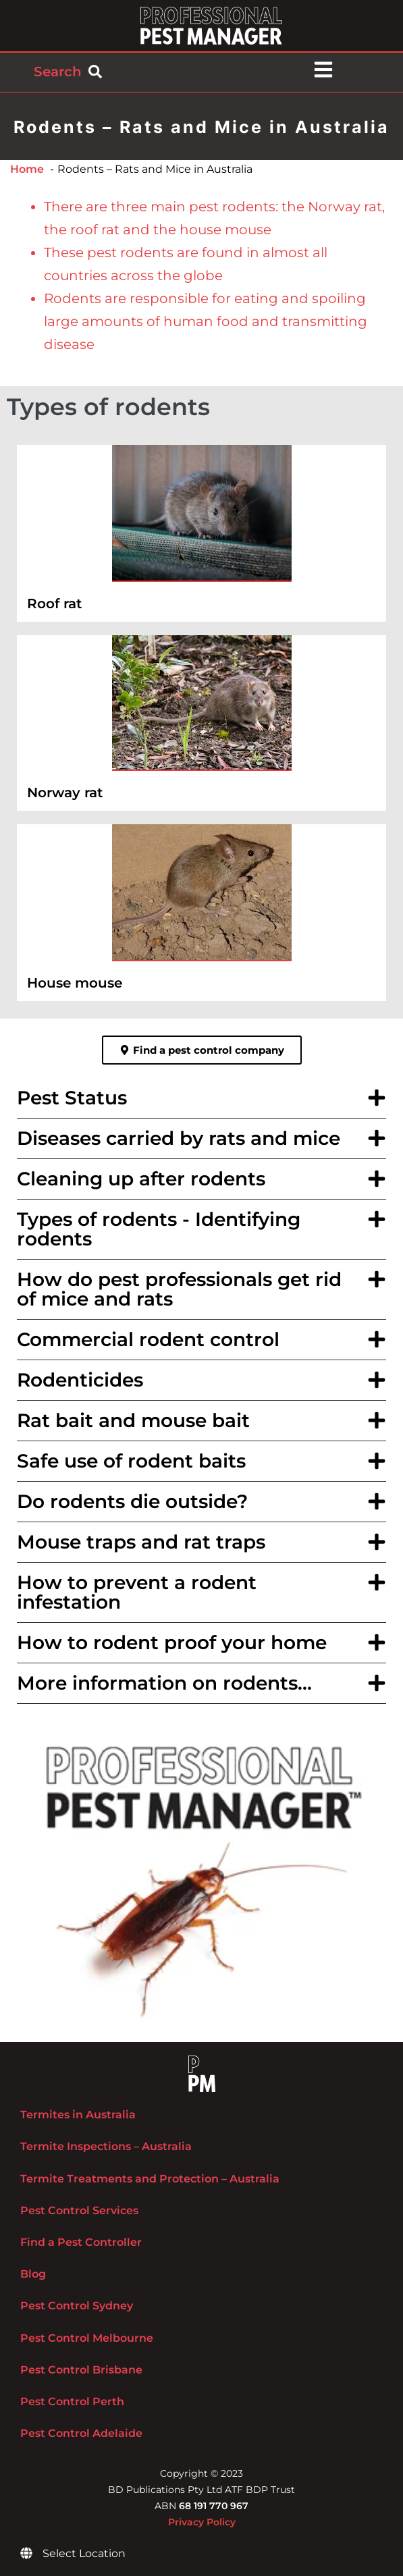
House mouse (74, 983)
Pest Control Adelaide (81, 2433)
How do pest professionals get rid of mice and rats (179, 1289)
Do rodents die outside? (132, 1501)
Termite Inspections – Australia (106, 2146)
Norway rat (65, 792)
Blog (33, 2274)
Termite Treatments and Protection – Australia (149, 2178)
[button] (201, 1098)
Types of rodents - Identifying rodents (158, 1229)
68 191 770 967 (213, 2506)
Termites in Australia (78, 2114)
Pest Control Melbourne (86, 2338)
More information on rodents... (164, 1682)
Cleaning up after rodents (141, 1178)
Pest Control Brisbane (81, 2369)
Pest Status (72, 1097)
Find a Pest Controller (81, 2242)
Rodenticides (80, 1379)
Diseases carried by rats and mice (178, 1138)
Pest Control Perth (72, 2401)
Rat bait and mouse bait (133, 1420)
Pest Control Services (79, 2210)
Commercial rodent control (148, 1339)
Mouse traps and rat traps (141, 1541)
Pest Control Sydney (76, 2305)
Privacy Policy (202, 2522)
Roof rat (54, 603)
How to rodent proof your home (172, 1642)
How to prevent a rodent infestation (137, 1592)
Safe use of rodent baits (131, 1460)
